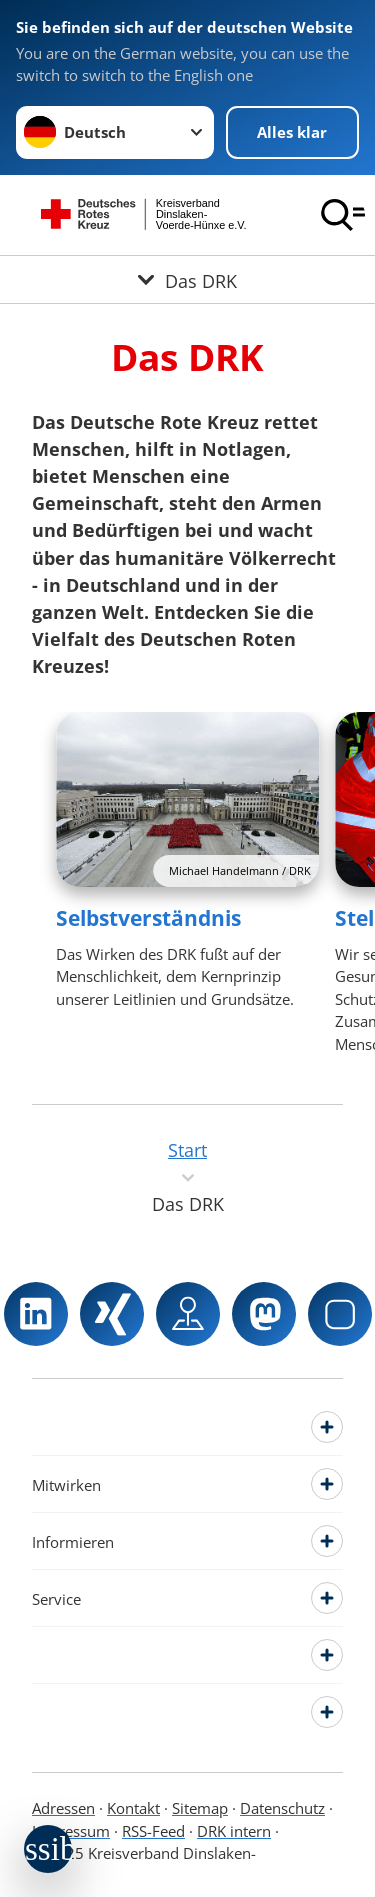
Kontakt (133, 1808)
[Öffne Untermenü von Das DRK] (187, 279)
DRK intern (234, 1831)
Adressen (63, 1808)
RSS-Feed (153, 1831)
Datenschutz (282, 1808)
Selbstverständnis (148, 918)
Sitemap (200, 1808)
